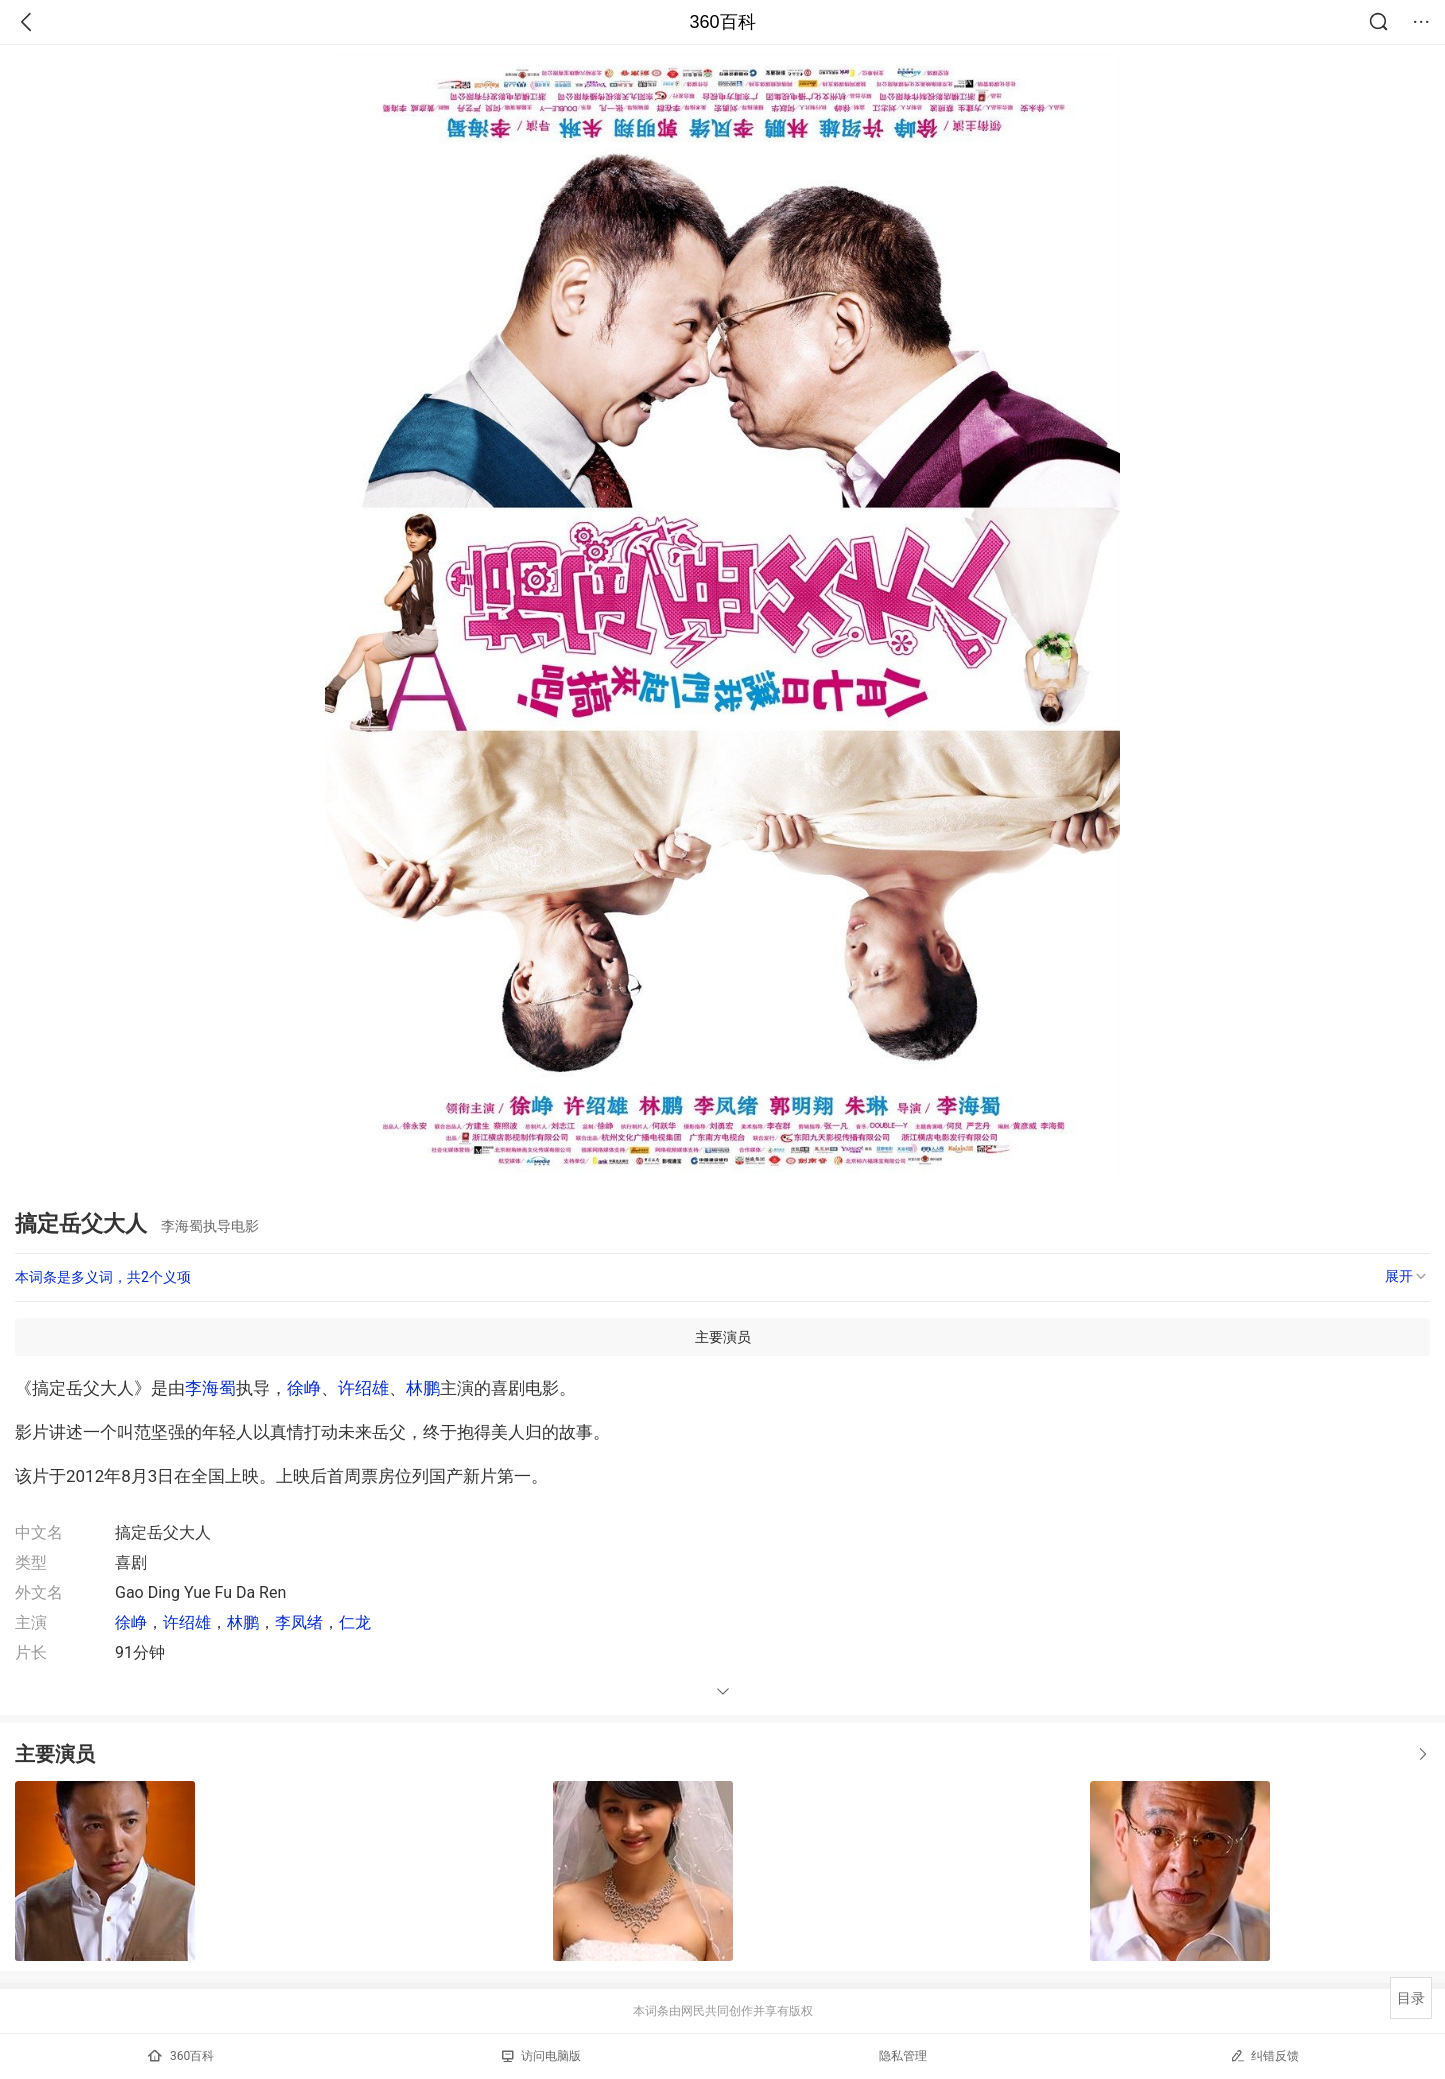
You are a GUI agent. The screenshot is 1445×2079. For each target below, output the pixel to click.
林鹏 (423, 1388)
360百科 (722, 22)
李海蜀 (210, 1388)
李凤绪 (299, 1622)
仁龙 (355, 1622)
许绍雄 (363, 1388)
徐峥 (304, 1388)
